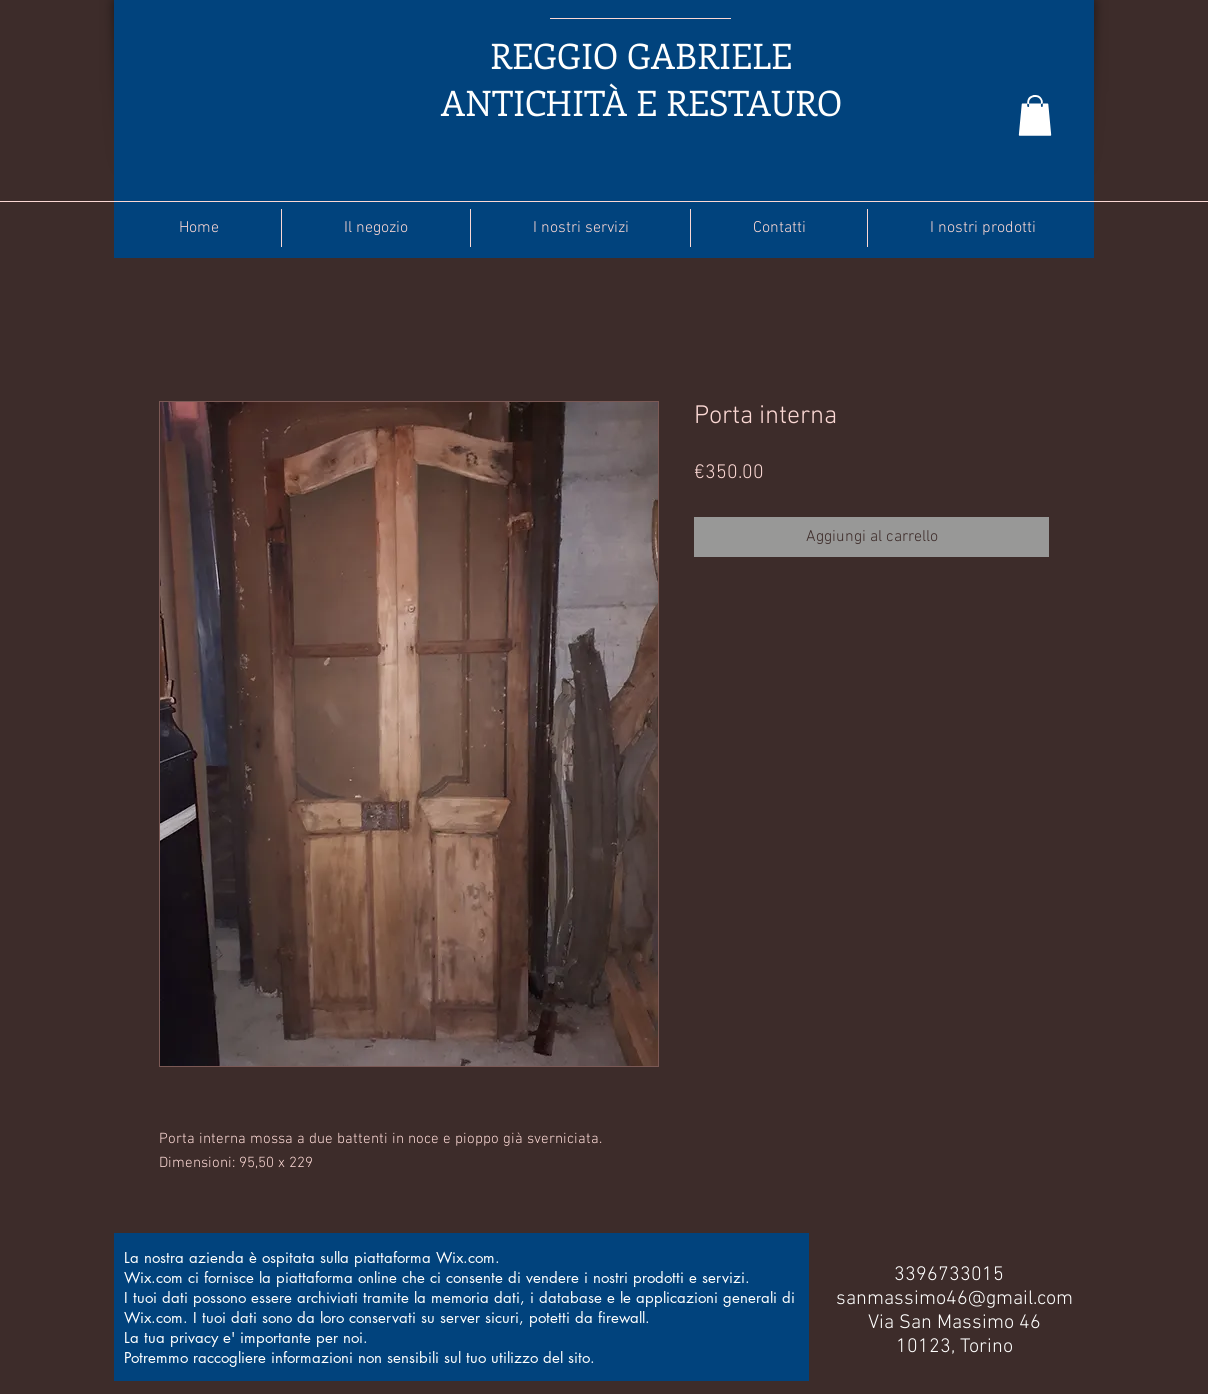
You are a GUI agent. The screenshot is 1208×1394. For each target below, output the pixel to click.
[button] (1035, 115)
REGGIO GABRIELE (641, 54)
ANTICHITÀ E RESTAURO (641, 101)
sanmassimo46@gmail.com (954, 1299)
